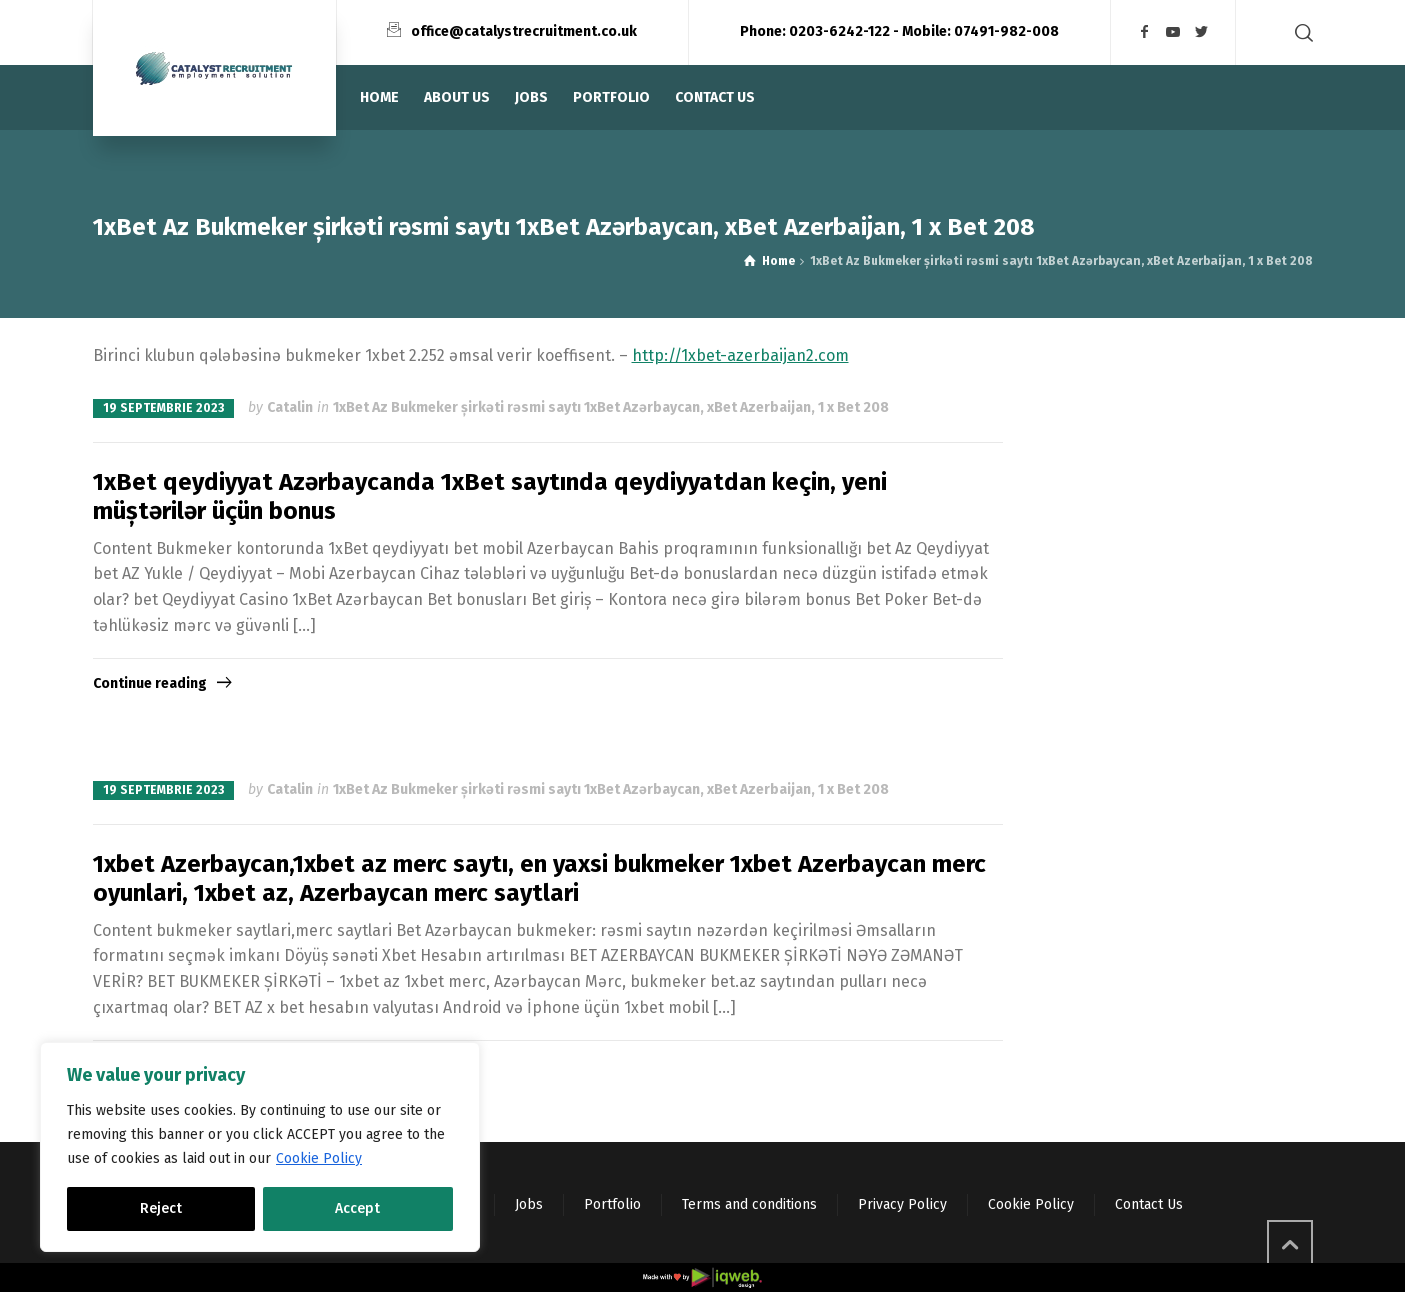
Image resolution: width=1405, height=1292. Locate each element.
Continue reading (150, 683)
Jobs (529, 1204)
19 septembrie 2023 (163, 408)
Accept (357, 1208)
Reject (161, 1208)
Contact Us (1149, 1204)
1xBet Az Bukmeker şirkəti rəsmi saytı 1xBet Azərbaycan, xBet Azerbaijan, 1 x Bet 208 (611, 407)
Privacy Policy (902, 1204)
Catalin (290, 407)
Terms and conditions (749, 1204)
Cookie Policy (319, 1158)
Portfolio (612, 1204)
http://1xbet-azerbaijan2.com (740, 355)
